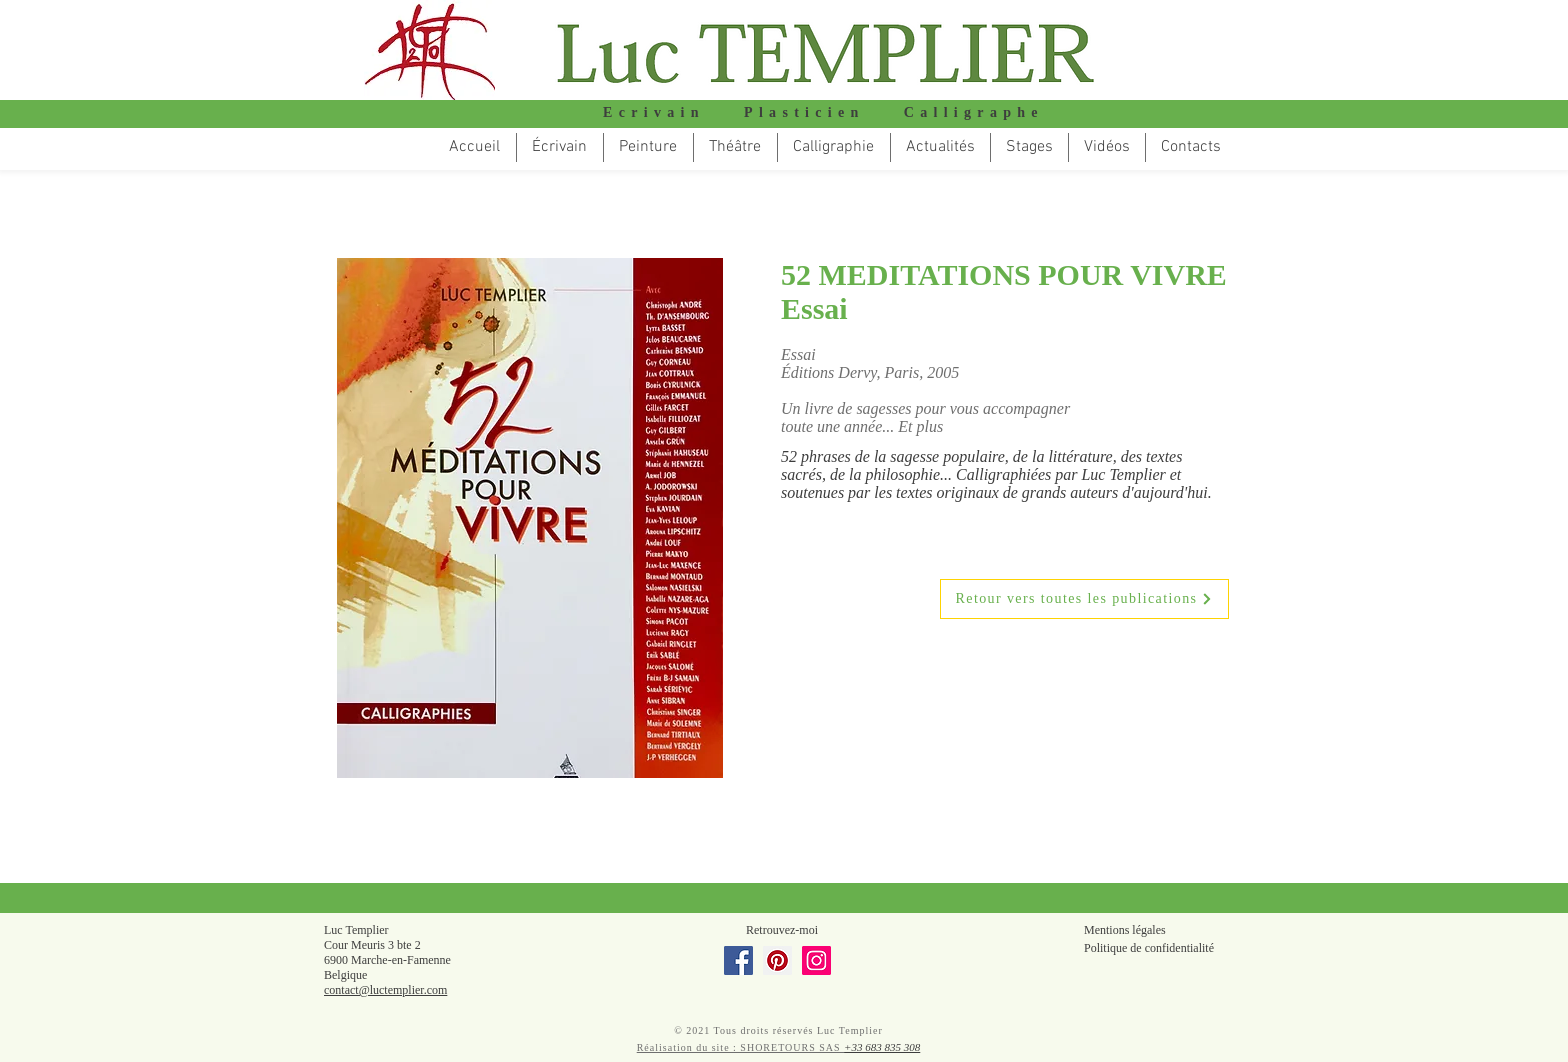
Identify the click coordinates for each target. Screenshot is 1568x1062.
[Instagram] (816, 960)
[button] (735, 147)
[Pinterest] (777, 960)
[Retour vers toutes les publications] (1084, 599)
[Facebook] (738, 960)
